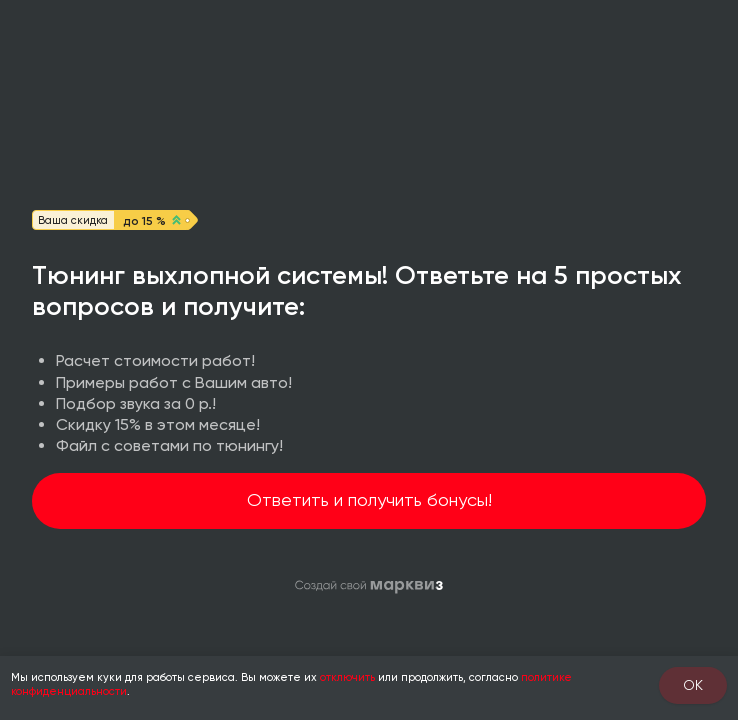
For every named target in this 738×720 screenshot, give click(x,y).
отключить (347, 677)
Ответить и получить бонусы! (369, 499)
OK (693, 685)
